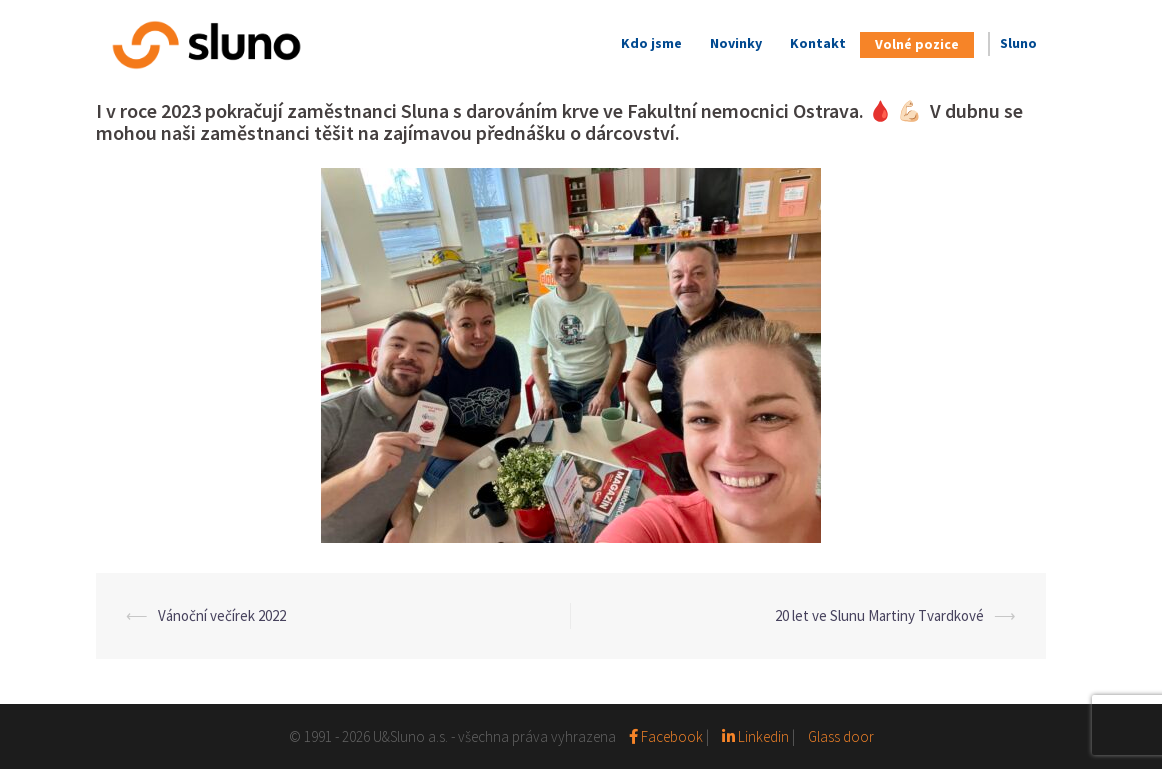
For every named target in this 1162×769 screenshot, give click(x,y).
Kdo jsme (651, 43)
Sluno (1018, 43)
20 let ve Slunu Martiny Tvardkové (879, 615)
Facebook (667, 736)
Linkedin (755, 736)
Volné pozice (917, 44)
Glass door (841, 736)
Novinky (736, 43)
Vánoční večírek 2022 (222, 615)
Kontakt (818, 43)
